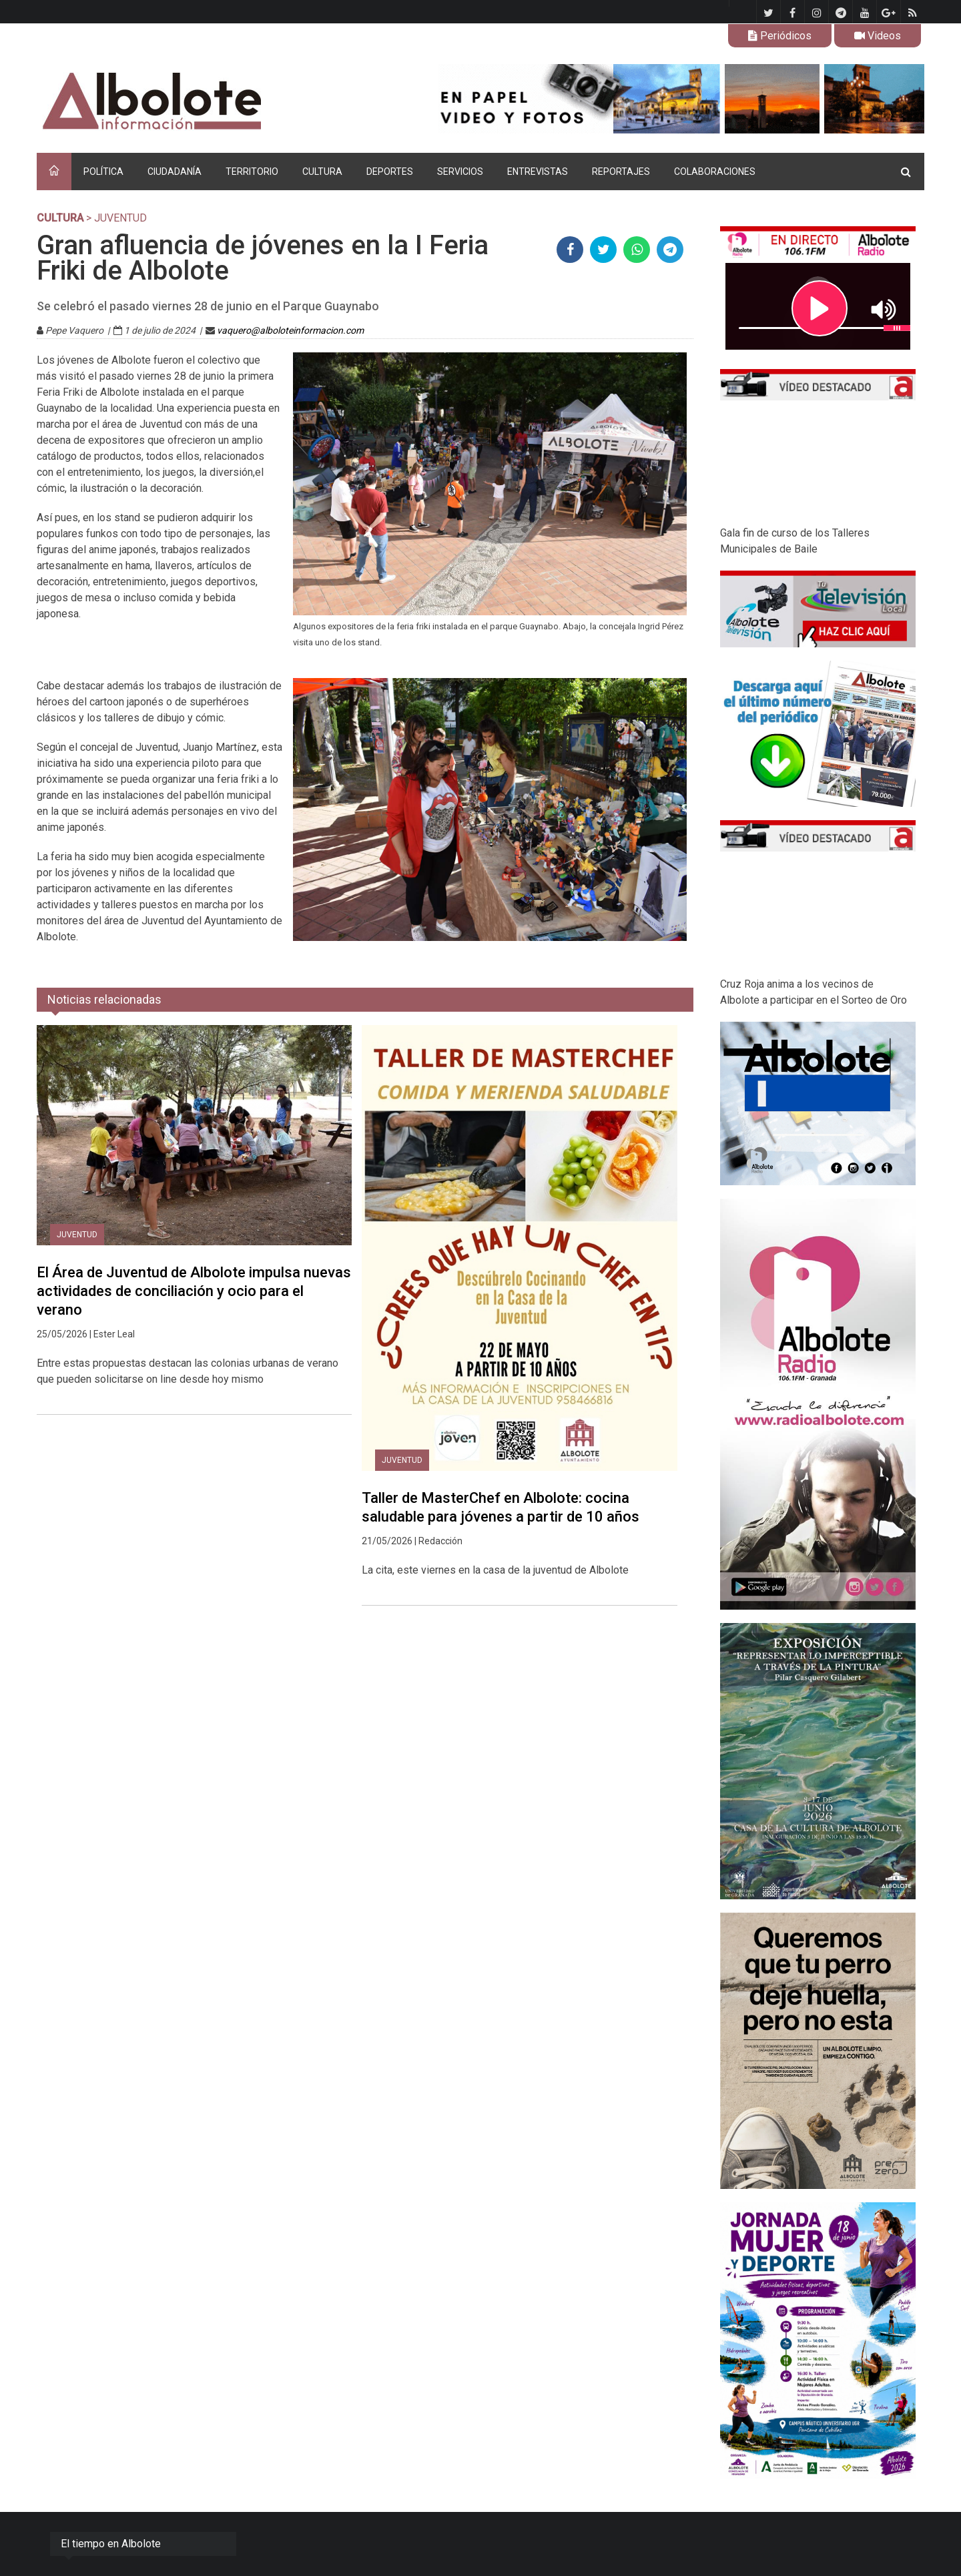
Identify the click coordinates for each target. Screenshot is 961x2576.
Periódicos (780, 35)
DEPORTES (389, 171)
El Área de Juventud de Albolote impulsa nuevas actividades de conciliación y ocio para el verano (194, 1291)
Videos (877, 35)
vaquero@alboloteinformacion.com (290, 330)
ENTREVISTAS (537, 171)
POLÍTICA (103, 171)
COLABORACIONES (714, 171)
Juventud (77, 1234)
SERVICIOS (460, 171)
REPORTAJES (621, 171)
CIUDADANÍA (174, 171)
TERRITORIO (252, 171)
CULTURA (322, 171)
